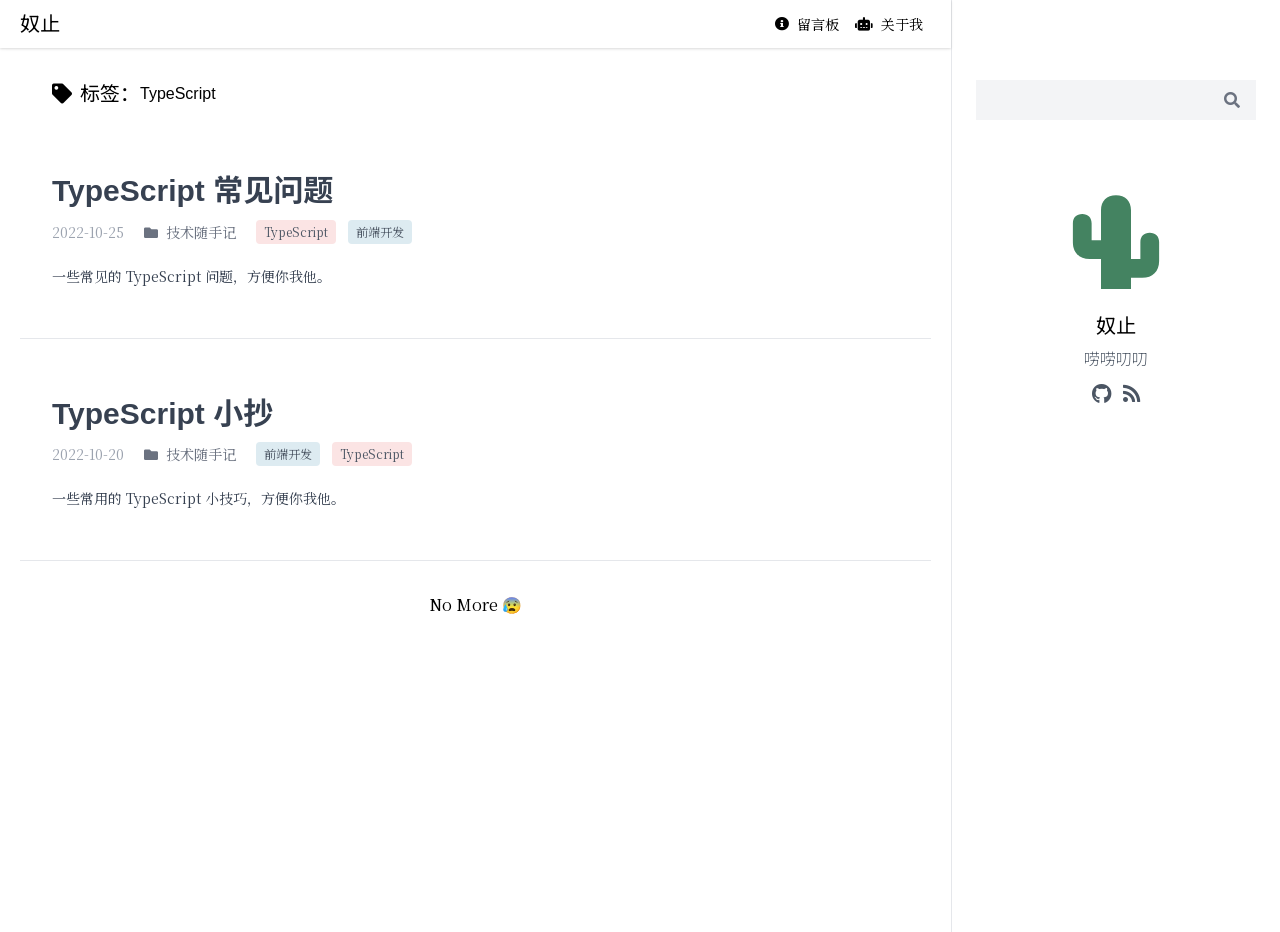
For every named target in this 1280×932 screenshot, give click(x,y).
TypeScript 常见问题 (192, 190)
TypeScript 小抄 (162, 413)
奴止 (40, 24)
